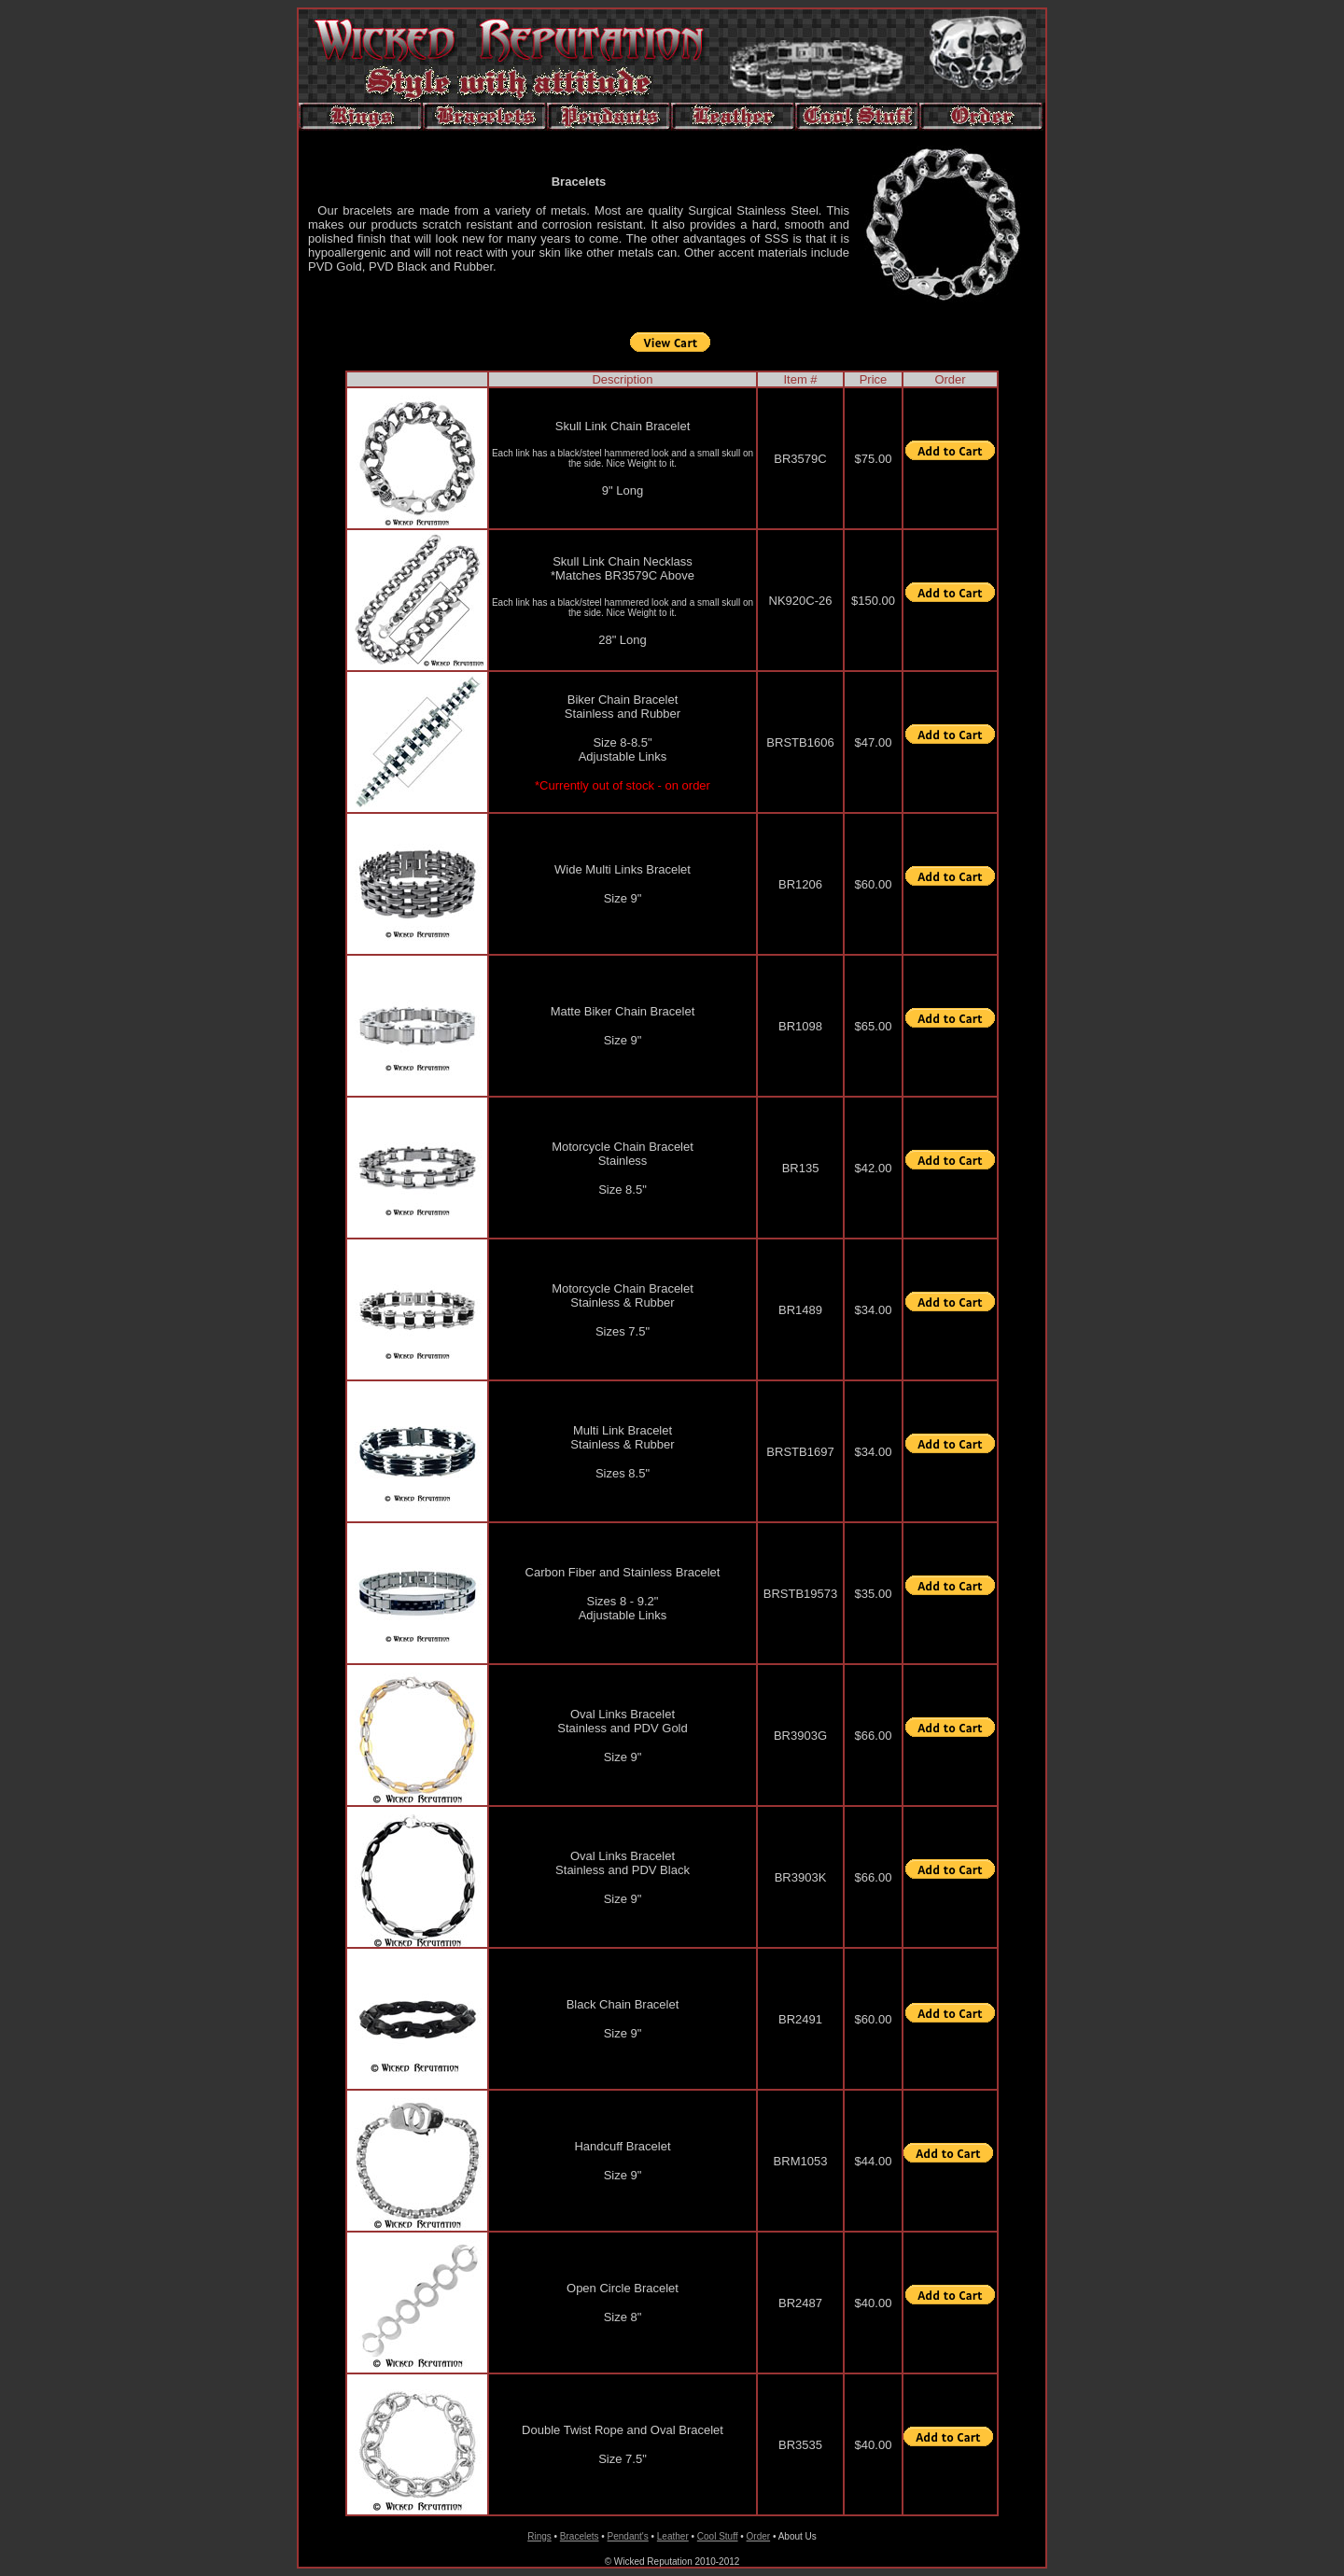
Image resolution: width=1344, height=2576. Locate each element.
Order (759, 2536)
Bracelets (579, 2536)
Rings (539, 2536)
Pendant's (628, 2536)
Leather (673, 2536)
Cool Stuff (717, 2536)
